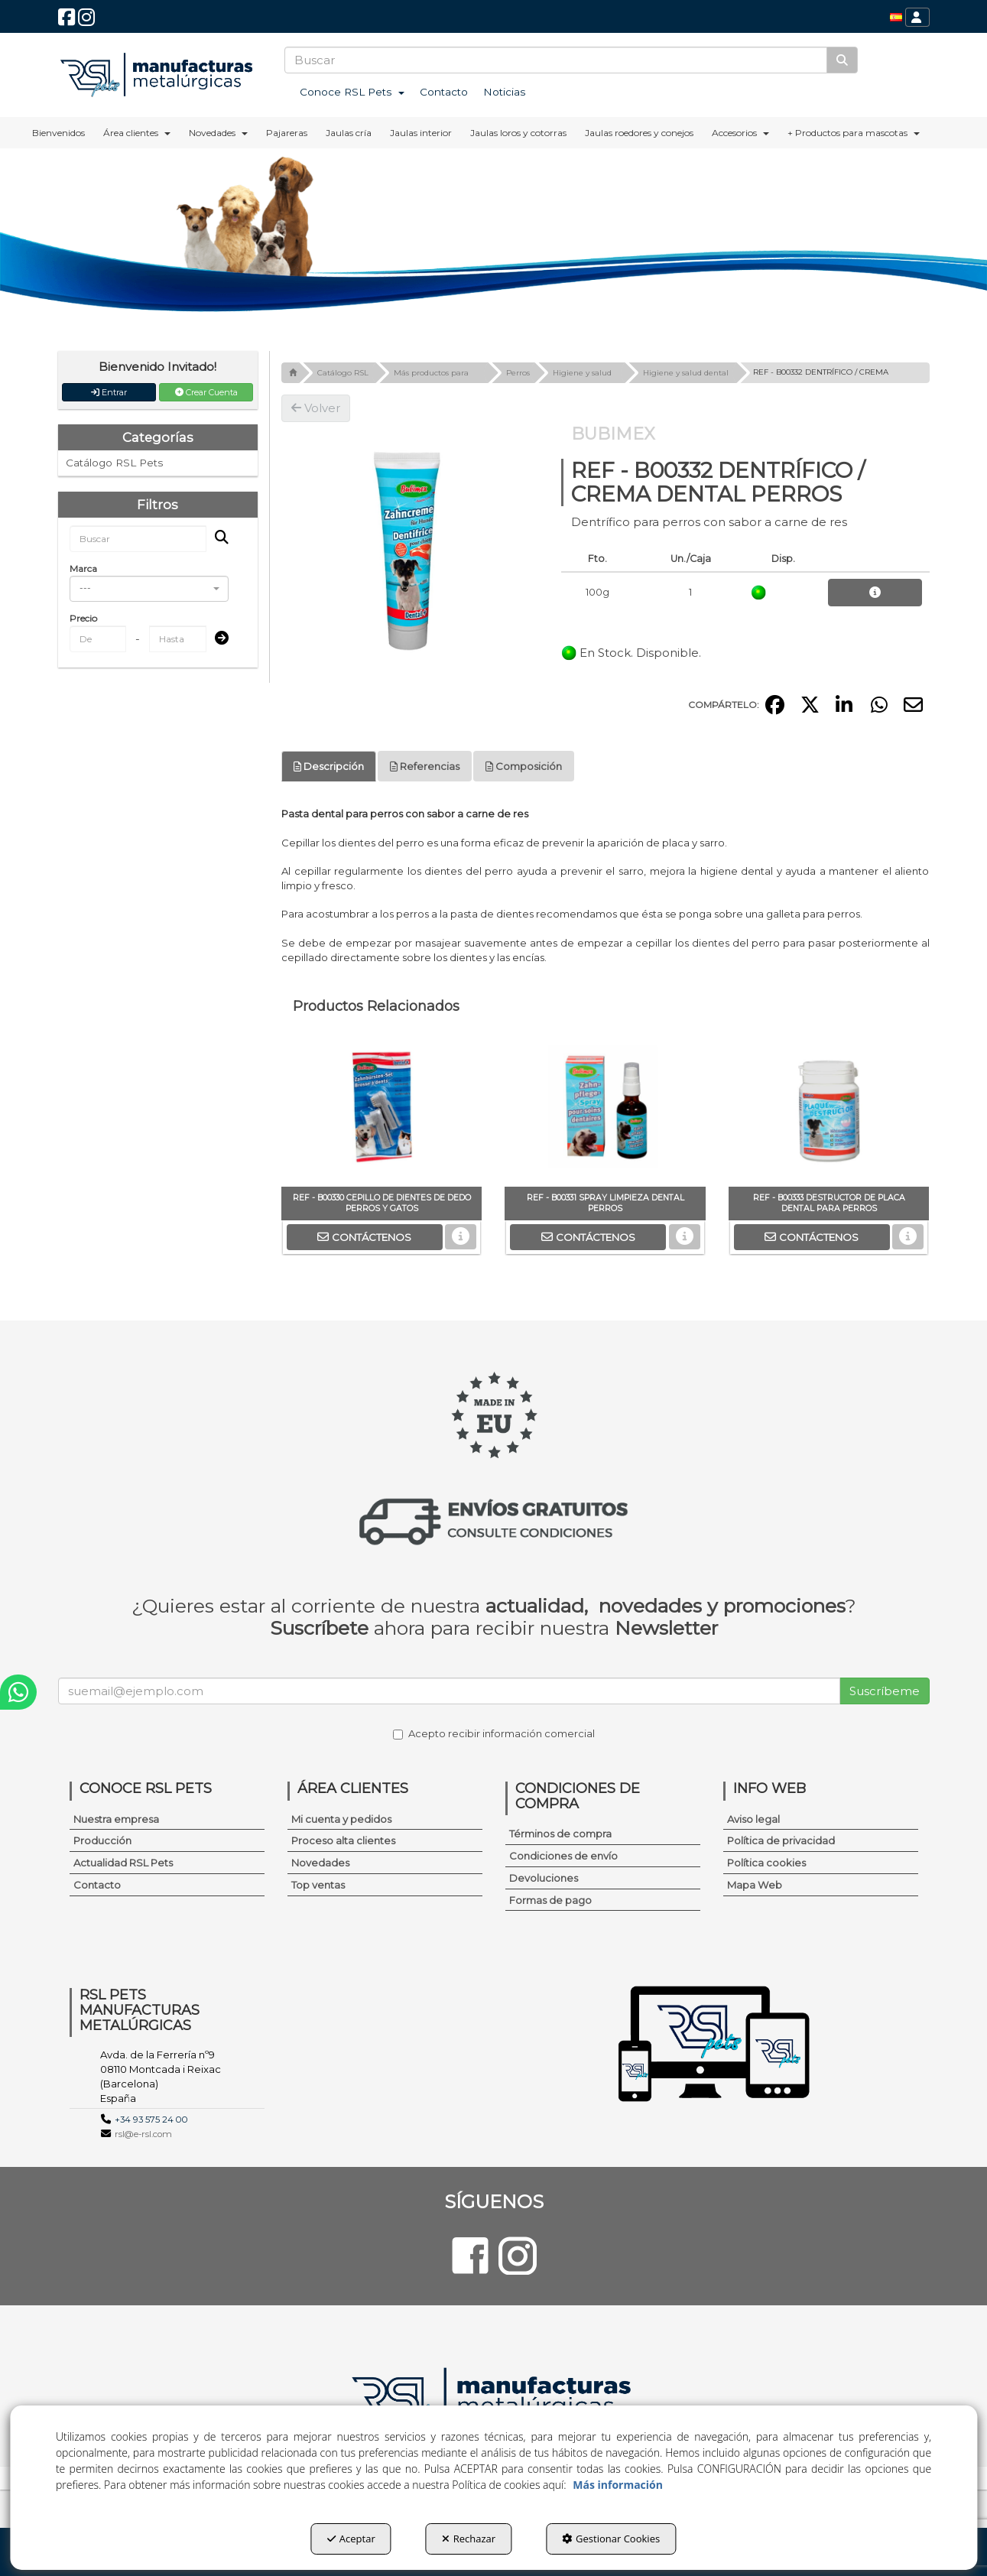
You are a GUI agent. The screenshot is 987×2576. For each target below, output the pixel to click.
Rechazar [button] (468, 2538)
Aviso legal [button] (753, 1819)
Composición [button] (523, 766)
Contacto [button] (97, 1885)
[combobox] (149, 589)
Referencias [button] (424, 766)
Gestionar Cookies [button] (611, 2538)
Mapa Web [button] (754, 1885)
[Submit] (217, 638)
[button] (66, 21)
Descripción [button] (329, 766)
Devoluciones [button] (543, 1878)
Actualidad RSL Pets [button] (123, 1862)
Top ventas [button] (318, 1885)
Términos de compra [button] (560, 1833)
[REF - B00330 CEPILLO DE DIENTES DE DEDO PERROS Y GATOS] (381, 1110)
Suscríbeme (884, 1691)
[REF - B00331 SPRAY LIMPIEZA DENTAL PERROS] (605, 1110)
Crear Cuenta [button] (206, 392)
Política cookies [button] (766, 1862)
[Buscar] (842, 60)
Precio (83, 618)
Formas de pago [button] (550, 1900)
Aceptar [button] (351, 2538)
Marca (83, 568)
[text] (555, 60)
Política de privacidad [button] (781, 1840)
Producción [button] (102, 1840)
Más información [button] (618, 2484)
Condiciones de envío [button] (563, 1856)
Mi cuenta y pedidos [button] (341, 1819)
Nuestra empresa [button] (116, 1819)
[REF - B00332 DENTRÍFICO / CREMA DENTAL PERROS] (409, 550)
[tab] (328, 766)
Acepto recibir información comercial (494, 1733)
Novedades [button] (320, 1862)
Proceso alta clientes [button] (343, 1840)
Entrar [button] (109, 392)
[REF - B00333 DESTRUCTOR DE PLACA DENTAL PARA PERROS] (829, 1110)
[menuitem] (896, 17)
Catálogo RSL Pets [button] (114, 462)
